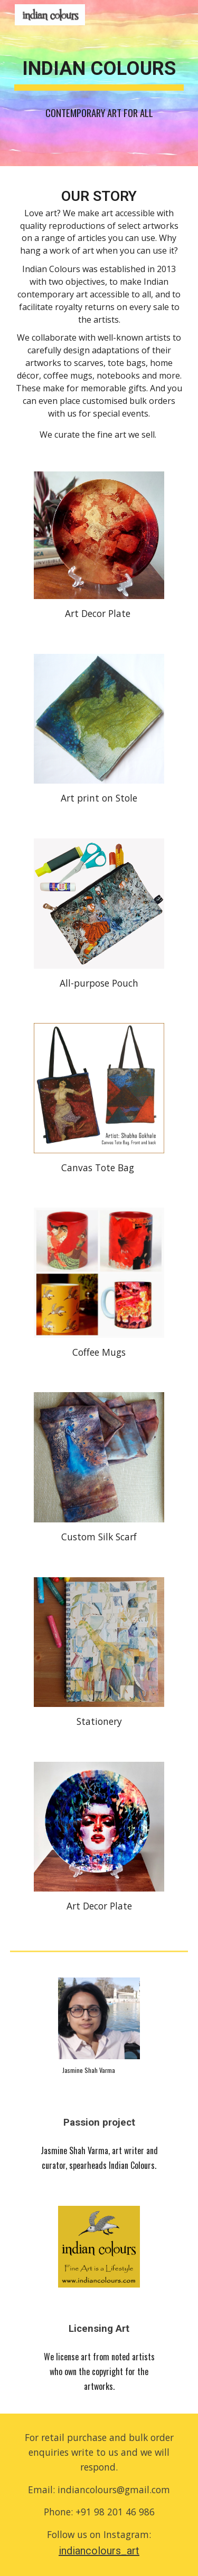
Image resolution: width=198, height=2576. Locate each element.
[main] (99, 83)
